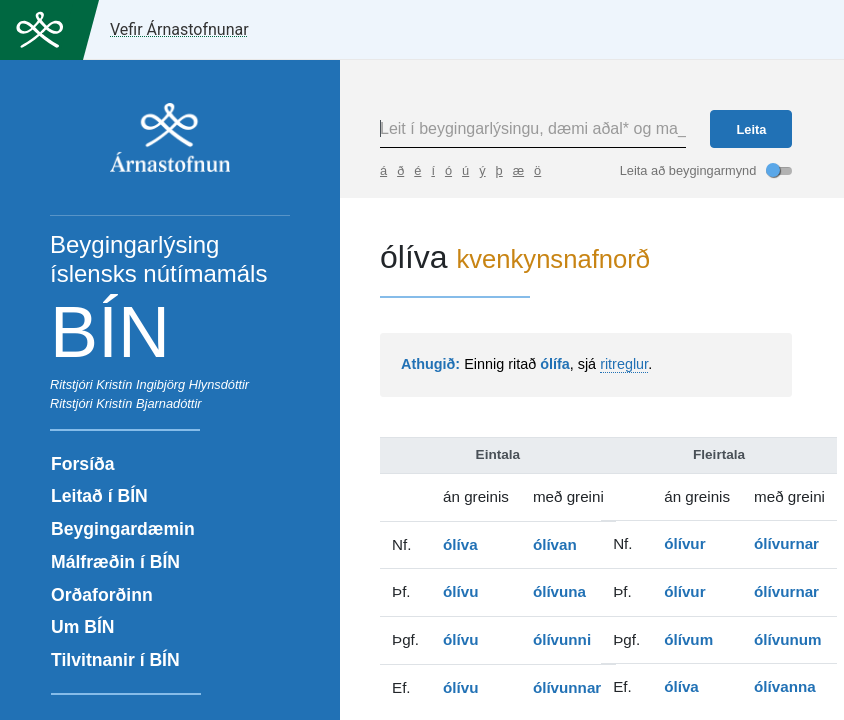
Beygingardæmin (123, 529)
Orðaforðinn (102, 595)
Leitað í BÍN (99, 496)
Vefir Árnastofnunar (179, 29)
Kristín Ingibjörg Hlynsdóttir (172, 384)
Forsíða (83, 464)
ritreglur (624, 364)
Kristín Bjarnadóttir (148, 403)
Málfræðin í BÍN (115, 562)
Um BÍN (83, 627)
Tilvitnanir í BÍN (115, 660)
